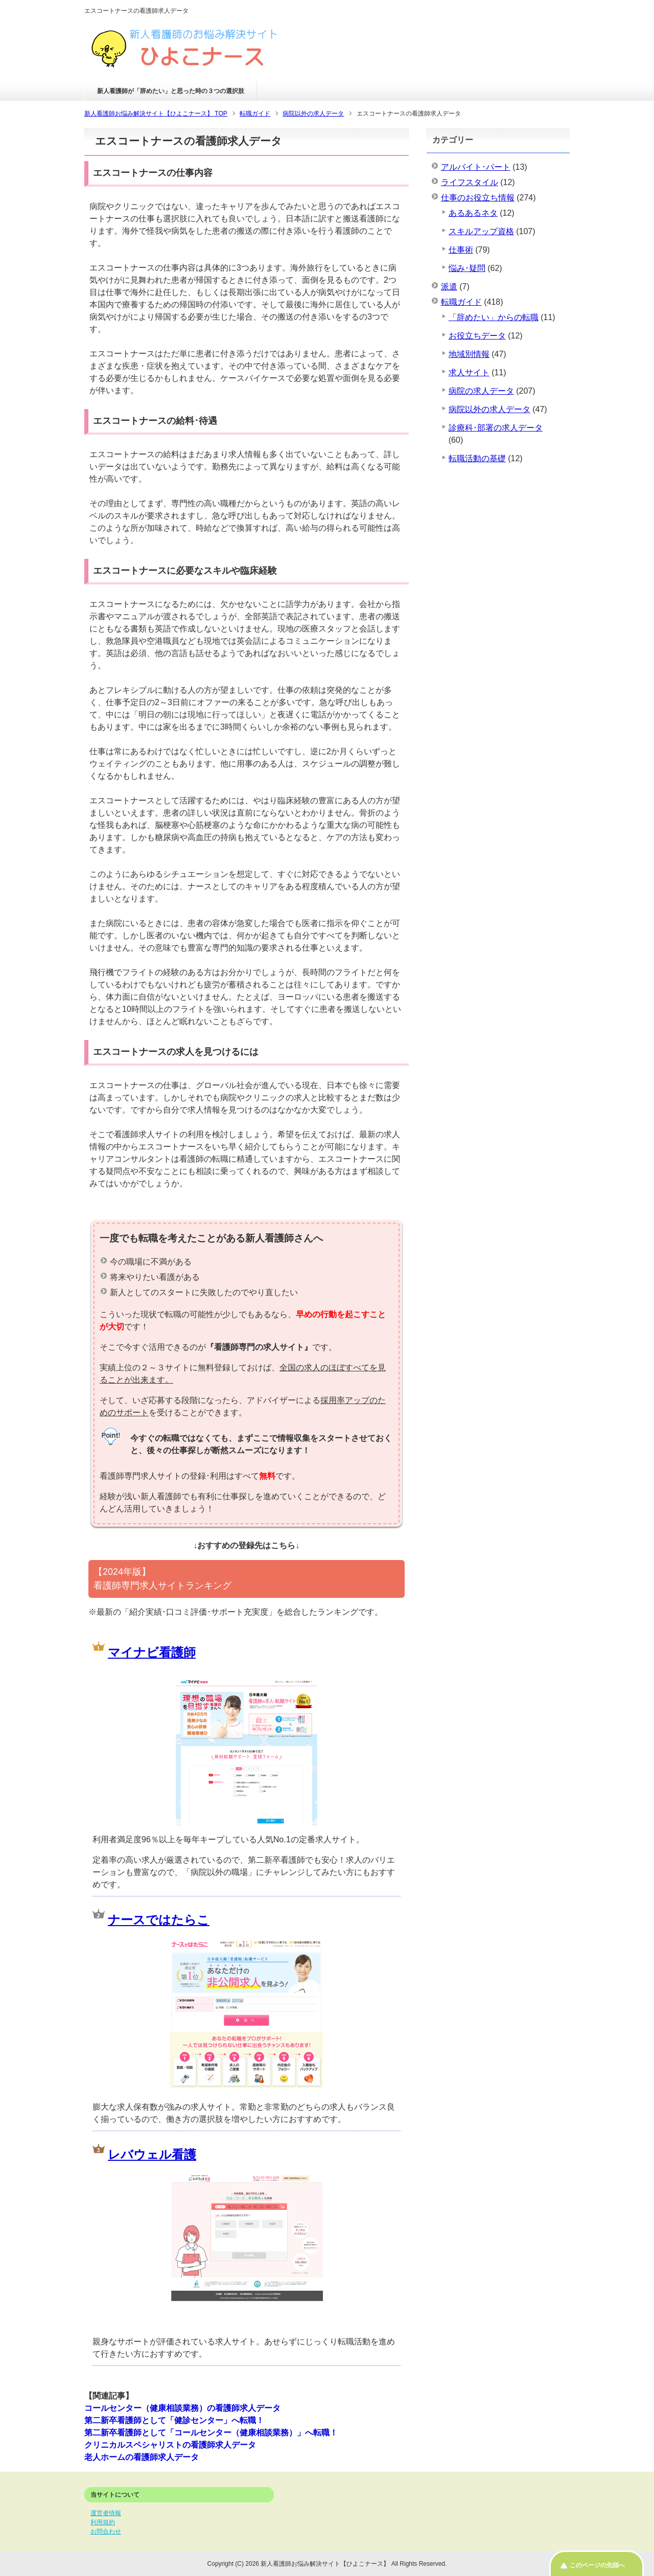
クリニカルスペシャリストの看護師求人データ (170, 2445)
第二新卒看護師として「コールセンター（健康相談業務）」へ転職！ (211, 2432)
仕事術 (461, 249)
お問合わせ (105, 2531)
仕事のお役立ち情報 (478, 197)
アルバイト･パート (475, 167)
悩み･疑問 (467, 268)
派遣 (449, 286)
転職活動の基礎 (477, 458)
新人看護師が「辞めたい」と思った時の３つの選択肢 (170, 91)
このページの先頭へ (597, 2565)
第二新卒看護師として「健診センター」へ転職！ (174, 2420)
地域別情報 (469, 354)
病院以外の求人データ (489, 409)
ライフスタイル (469, 182)
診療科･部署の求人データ (496, 427)
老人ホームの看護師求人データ (141, 2457)
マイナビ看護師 (152, 1652)
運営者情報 (105, 2513)
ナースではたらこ (158, 1920)
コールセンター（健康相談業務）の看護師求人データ (182, 2408)
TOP (155, 113)
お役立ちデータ (477, 335)
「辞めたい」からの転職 (494, 317)
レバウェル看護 (152, 2154)
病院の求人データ (481, 391)
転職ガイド (461, 302)
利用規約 (102, 2522)
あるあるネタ (473, 213)
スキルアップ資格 (481, 231)
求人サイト (469, 372)
